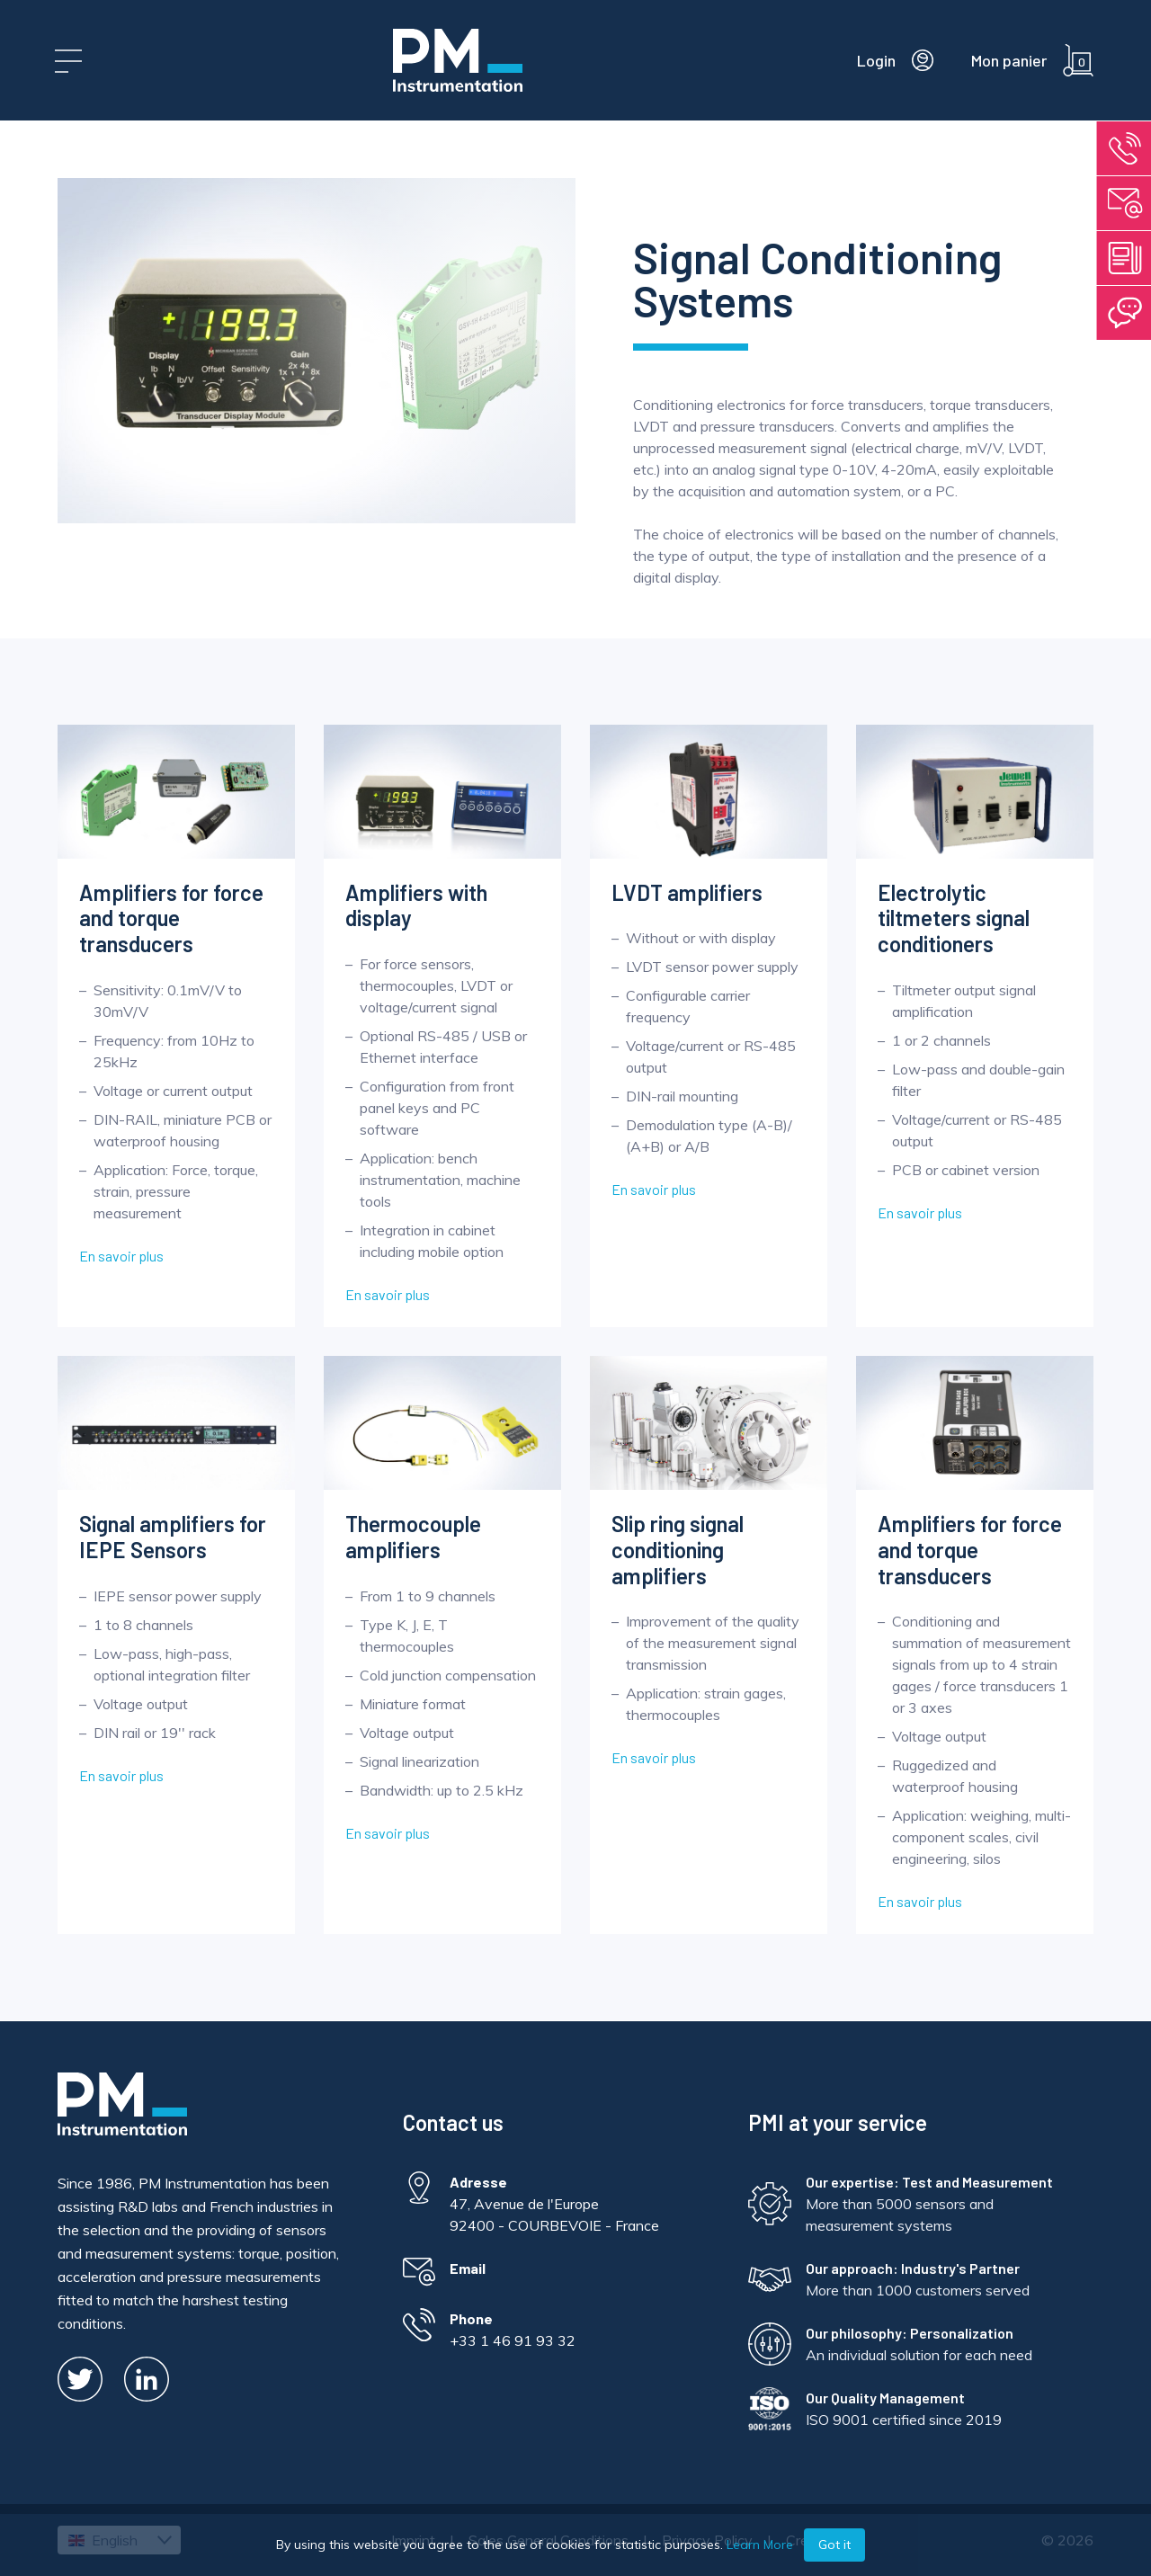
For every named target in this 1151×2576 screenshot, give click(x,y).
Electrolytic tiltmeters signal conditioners (954, 918)
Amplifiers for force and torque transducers (171, 918)
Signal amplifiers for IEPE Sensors (172, 1537)
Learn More (760, 2544)
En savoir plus (121, 1255)
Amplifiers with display (416, 905)
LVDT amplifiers (687, 892)
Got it (834, 2544)
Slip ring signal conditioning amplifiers (677, 1550)
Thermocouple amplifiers (413, 1537)
